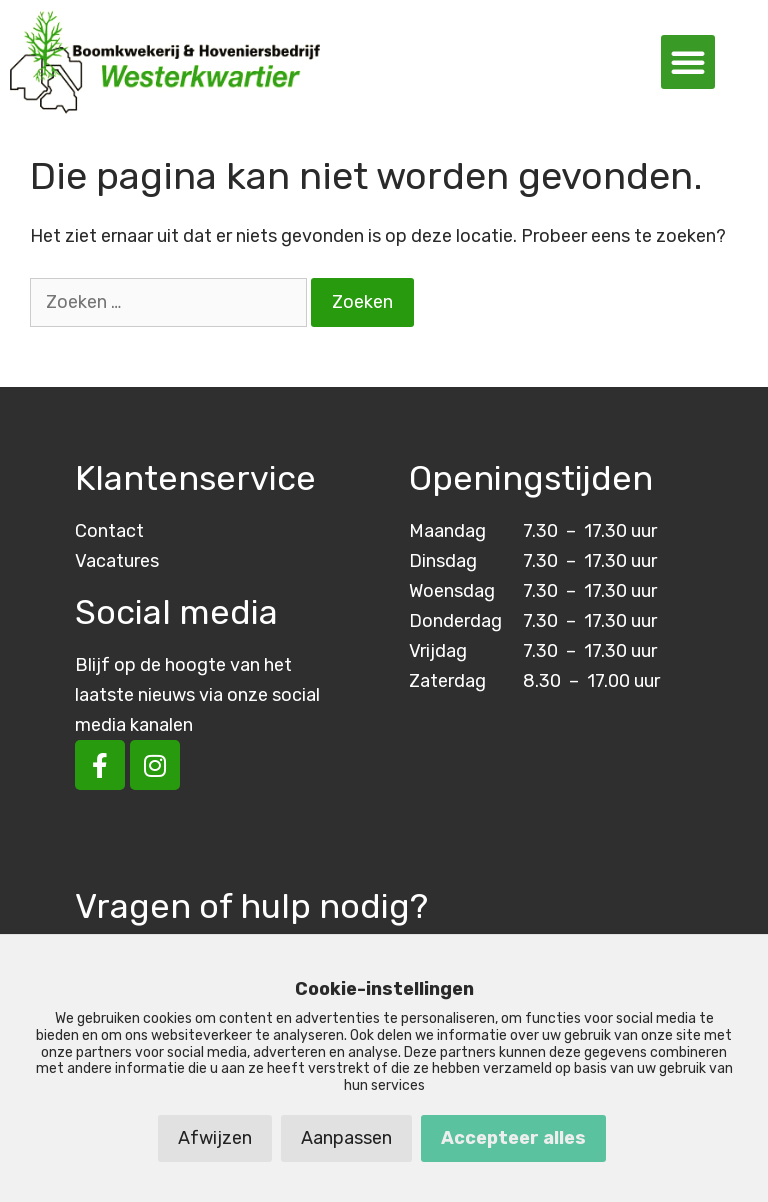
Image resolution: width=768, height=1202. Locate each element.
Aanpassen (346, 1138)
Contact (109, 531)
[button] (688, 62)
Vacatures (117, 561)
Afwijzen (215, 1138)
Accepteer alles (513, 1138)
